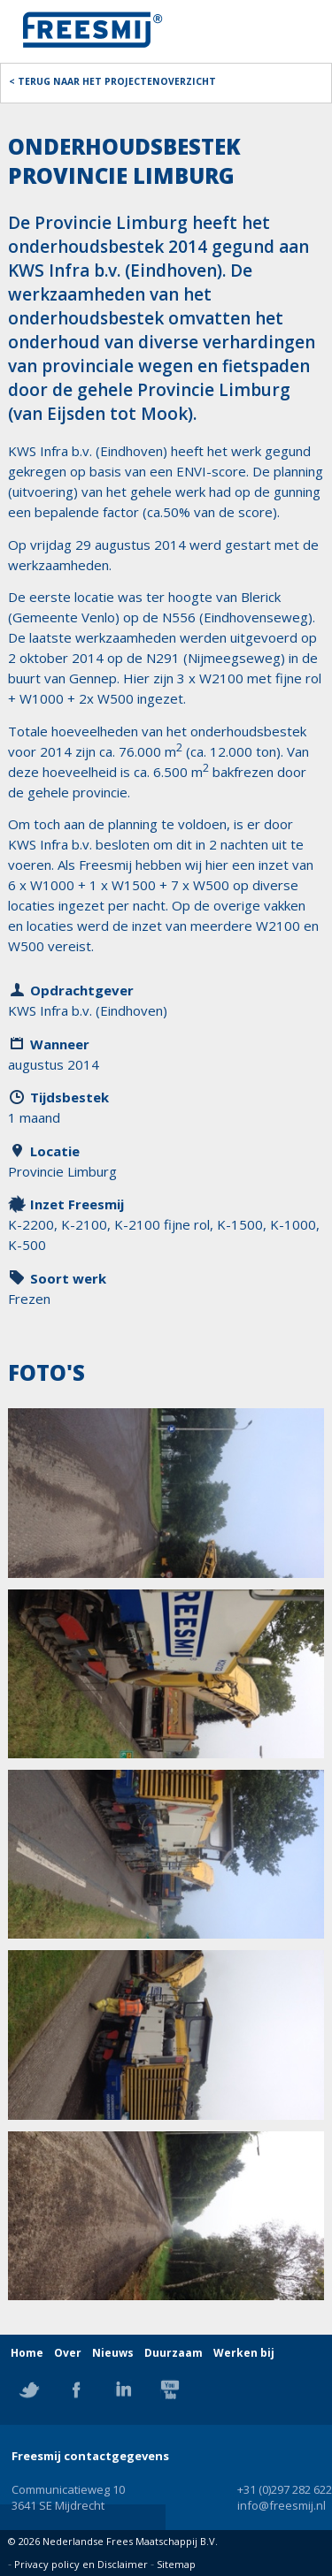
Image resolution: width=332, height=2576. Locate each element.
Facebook (76, 2389)
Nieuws (113, 2352)
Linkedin (123, 2389)
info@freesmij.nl (281, 2505)
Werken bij (243, 2352)
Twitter (29, 2389)
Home (27, 2352)
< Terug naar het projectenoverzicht (112, 81)
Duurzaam (173, 2352)
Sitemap (176, 2564)
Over (67, 2352)
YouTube (170, 2389)
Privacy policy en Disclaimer (81, 2564)
